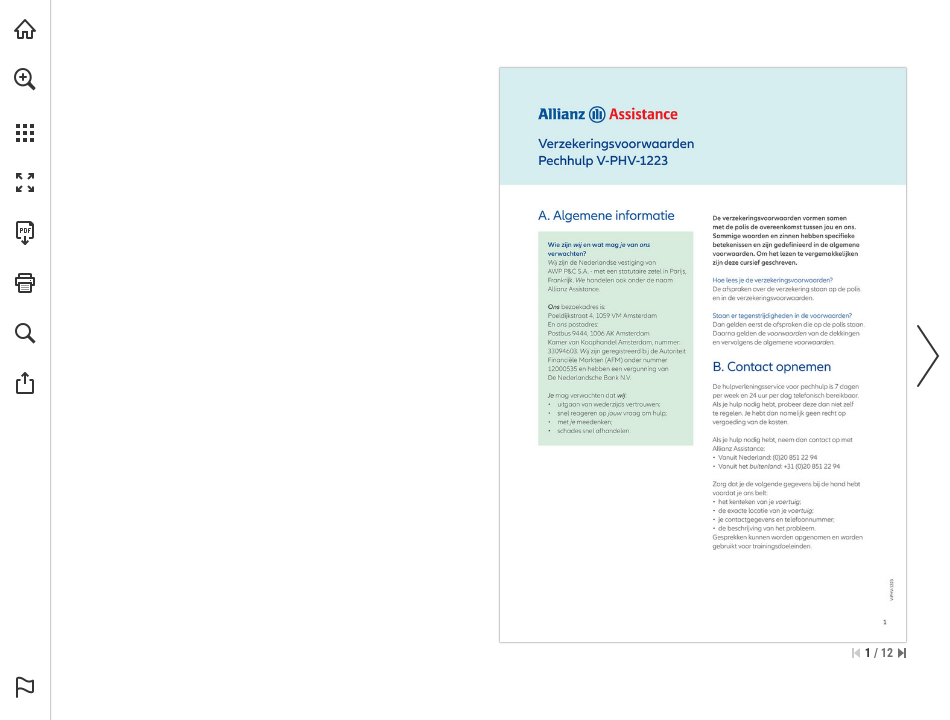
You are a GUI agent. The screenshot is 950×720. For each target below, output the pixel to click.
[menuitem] (25, 105)
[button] (25, 79)
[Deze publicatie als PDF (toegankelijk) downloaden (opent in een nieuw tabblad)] (25, 233)
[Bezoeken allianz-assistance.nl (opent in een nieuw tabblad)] (25, 29)
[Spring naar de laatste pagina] (902, 653)
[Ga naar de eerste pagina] (856, 653)
